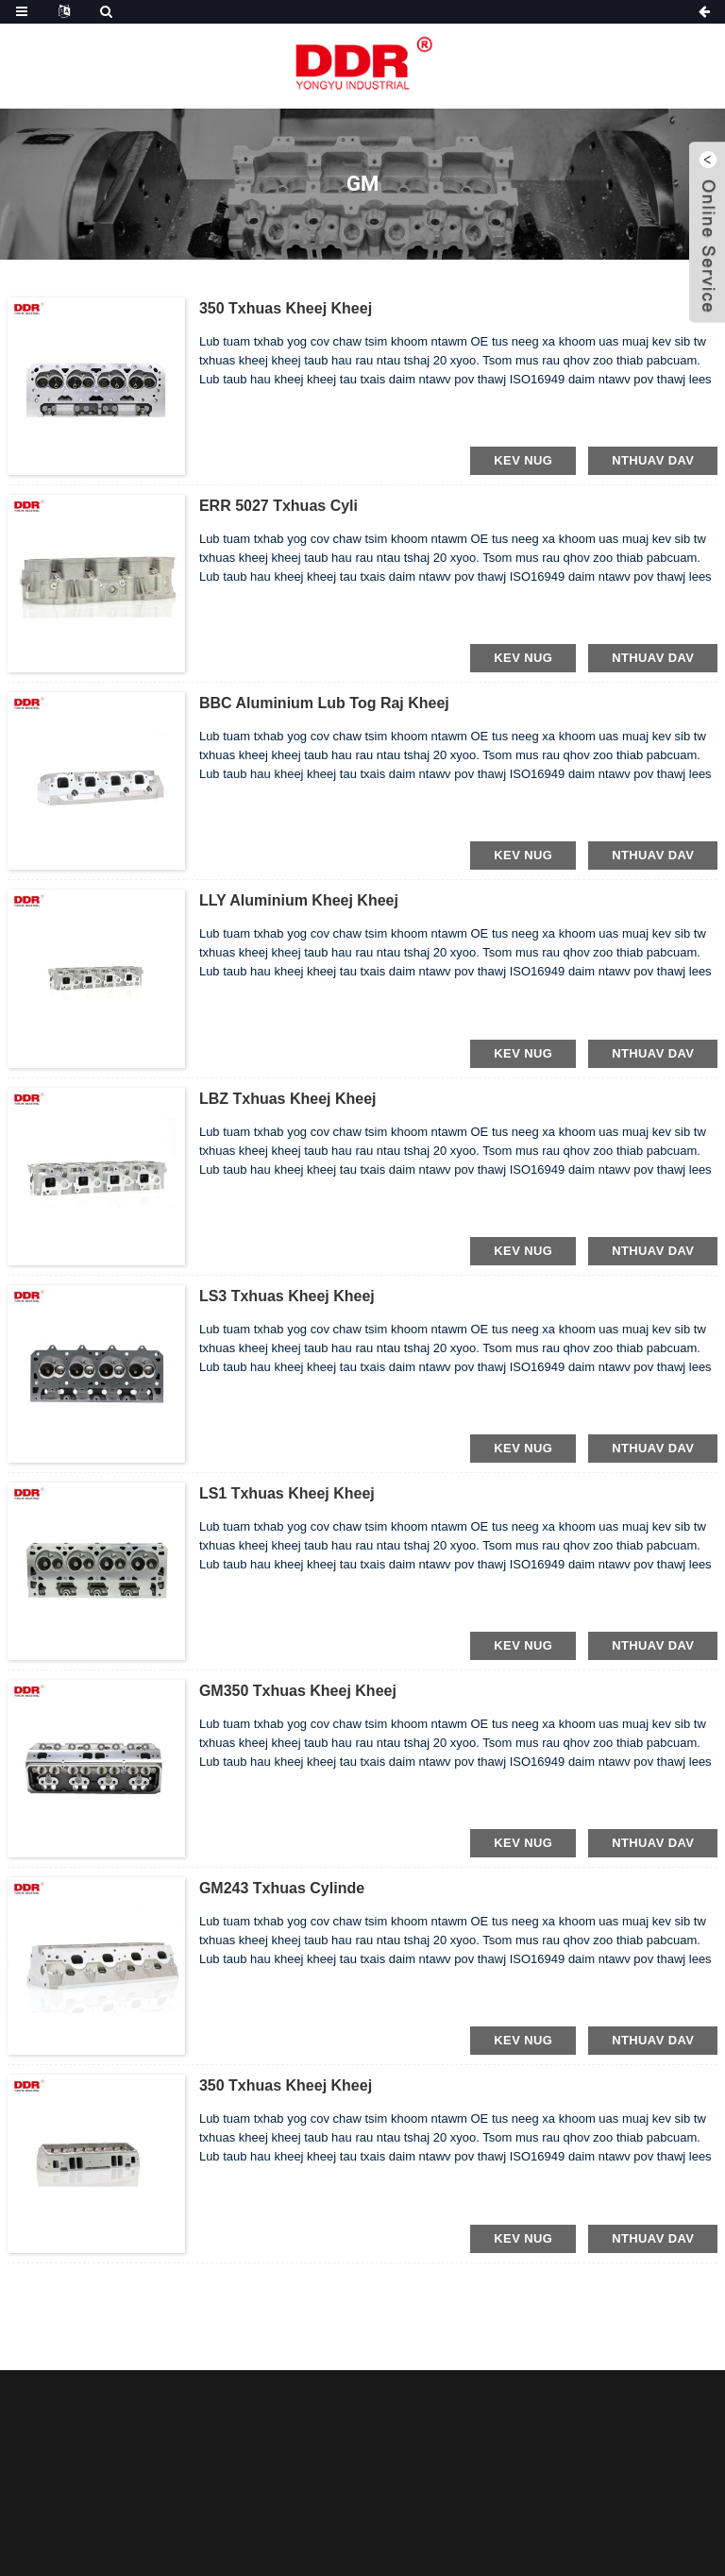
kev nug (523, 460)
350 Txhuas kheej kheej (285, 308)
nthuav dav (653, 460)
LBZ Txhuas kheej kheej (288, 1099)
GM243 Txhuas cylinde (281, 1888)
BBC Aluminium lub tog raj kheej (324, 703)
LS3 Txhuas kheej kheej (287, 1296)
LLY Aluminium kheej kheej (298, 900)
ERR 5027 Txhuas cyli (278, 506)
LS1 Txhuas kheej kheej (287, 1493)
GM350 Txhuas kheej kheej (297, 1691)
